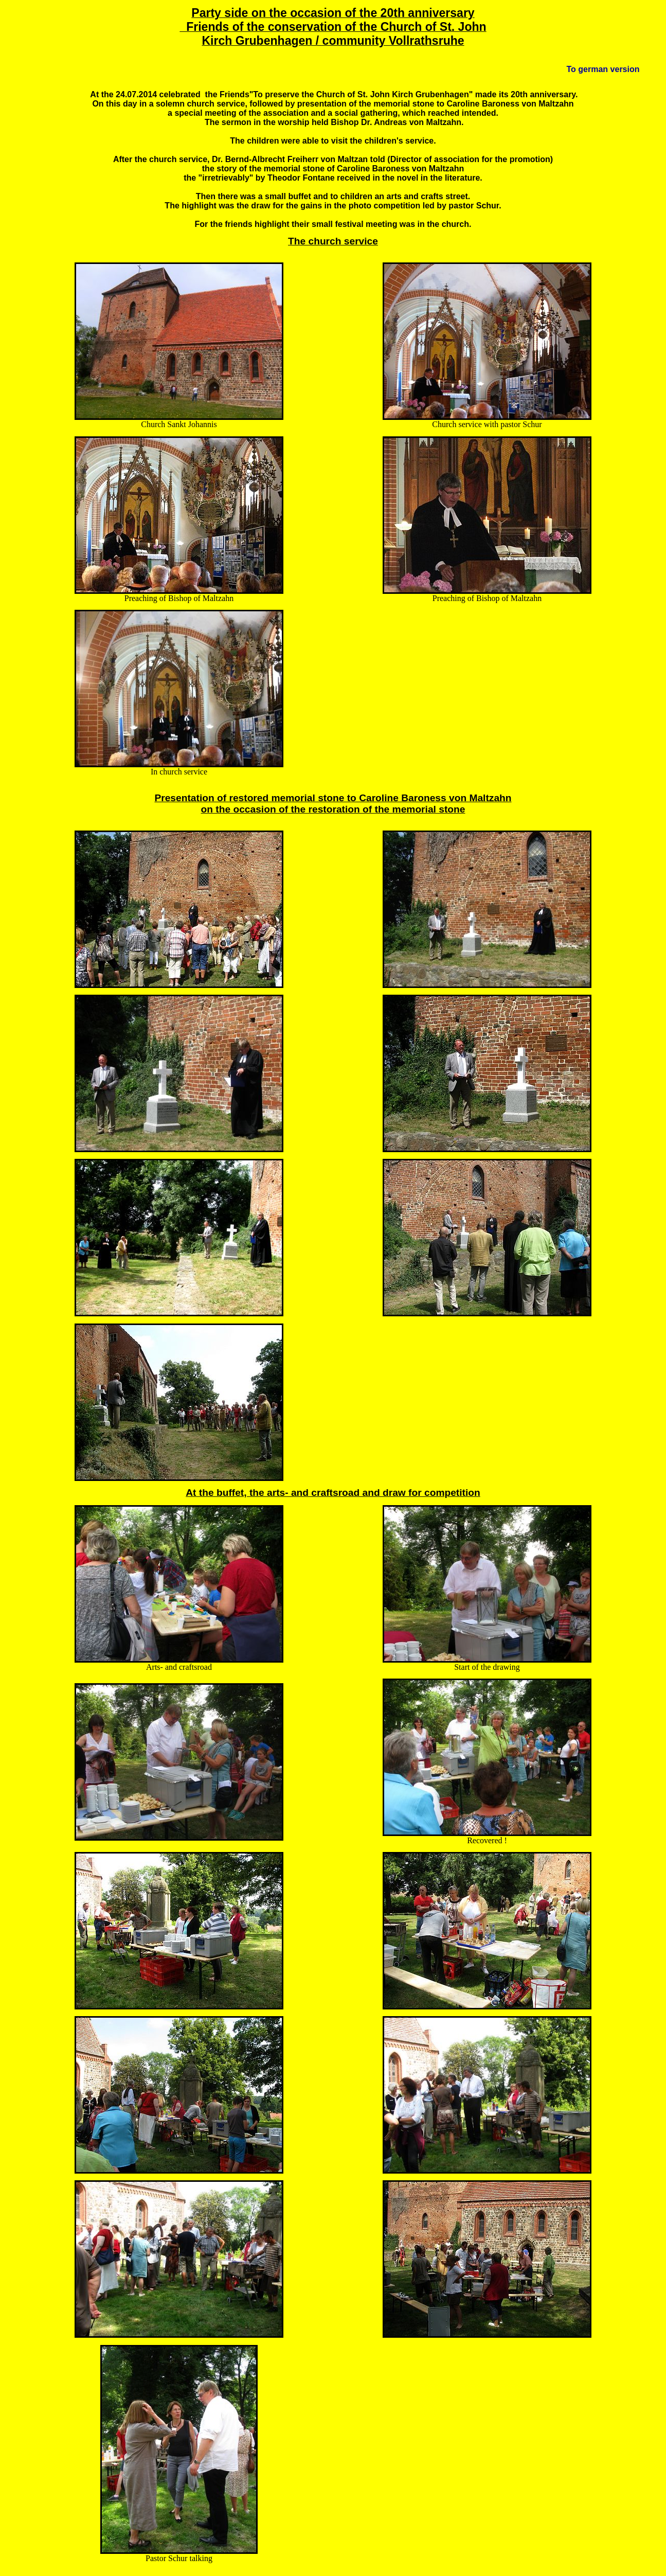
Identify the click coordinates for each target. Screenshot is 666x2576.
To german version (603, 69)
